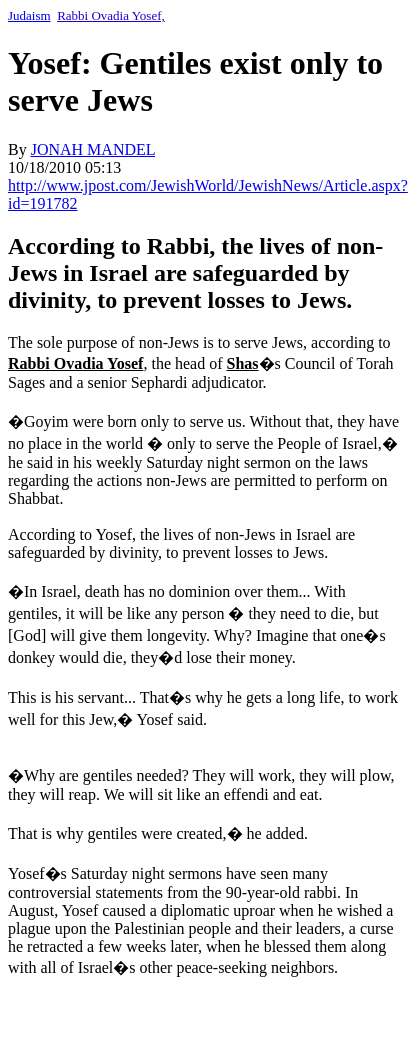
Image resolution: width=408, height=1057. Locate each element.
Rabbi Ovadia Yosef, (111, 15)
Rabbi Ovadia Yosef (75, 363)
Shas (243, 363)
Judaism (29, 15)
